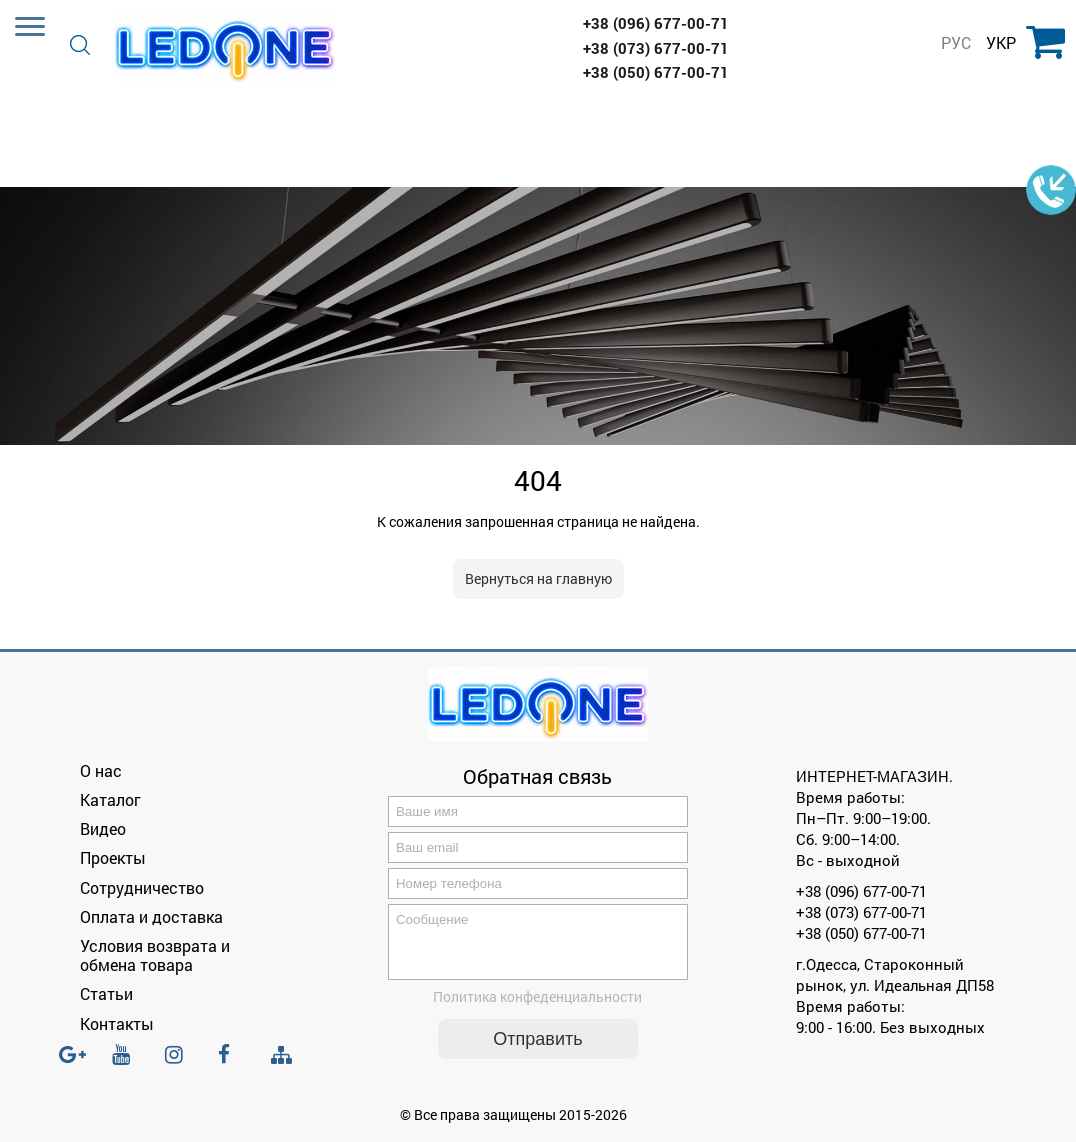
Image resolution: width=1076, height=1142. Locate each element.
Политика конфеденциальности (537, 1008)
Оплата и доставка (151, 916)
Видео (103, 828)
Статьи (106, 993)
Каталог (110, 799)
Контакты (117, 1023)
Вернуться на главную (538, 578)
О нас (101, 770)
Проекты (113, 857)
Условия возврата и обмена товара (155, 955)
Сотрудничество (142, 887)
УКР (1001, 43)
